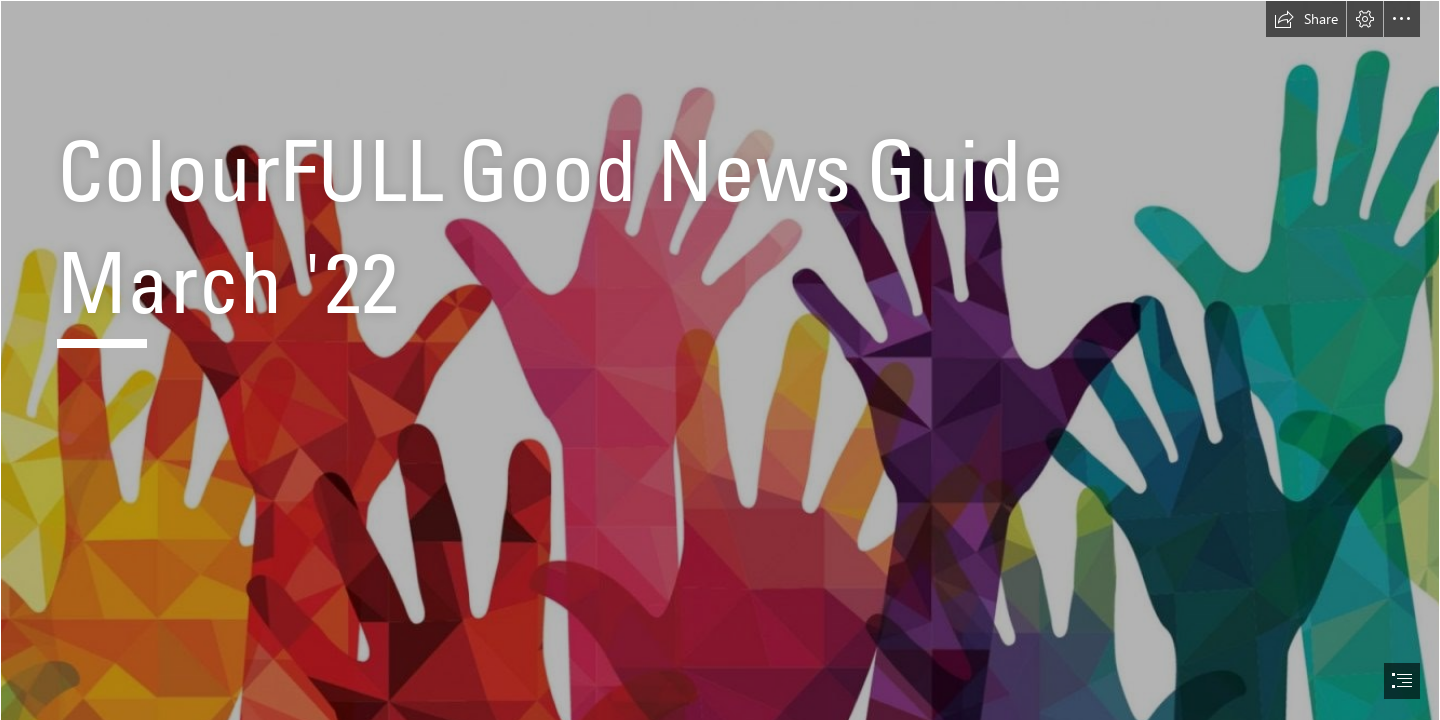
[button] (1306, 19)
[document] (720, 360)
